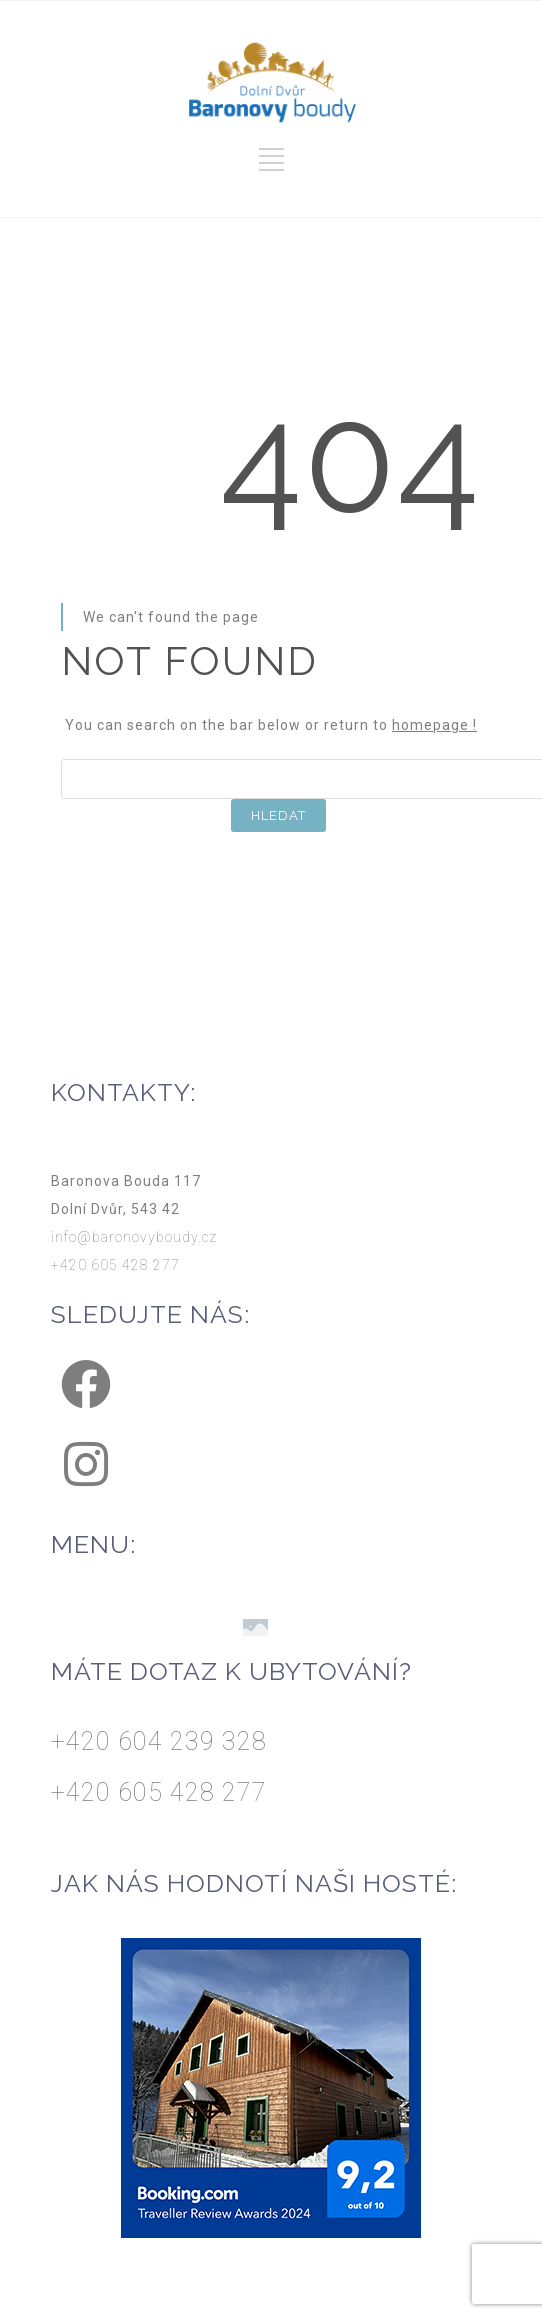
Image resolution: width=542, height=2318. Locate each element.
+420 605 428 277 (115, 1265)
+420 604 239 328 (159, 1741)
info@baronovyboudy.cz (134, 1237)
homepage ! (434, 725)
